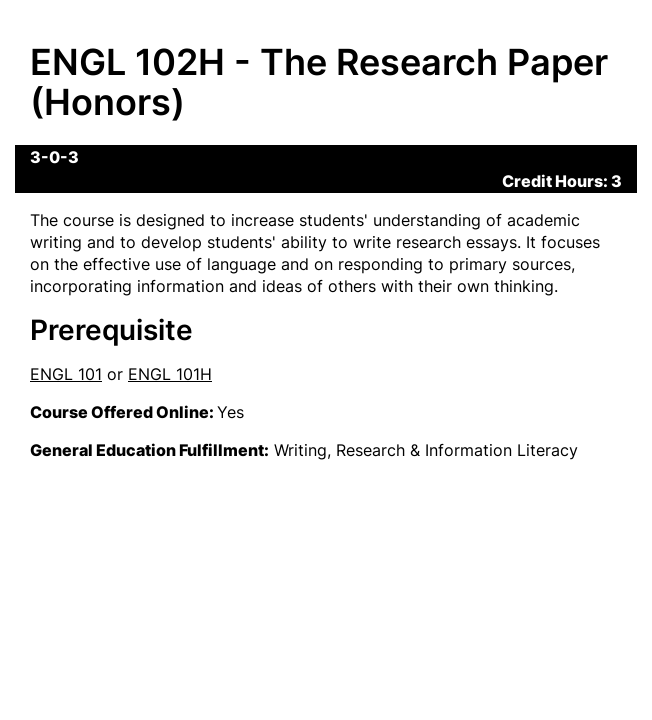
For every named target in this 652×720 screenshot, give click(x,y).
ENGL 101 (66, 374)
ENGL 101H (170, 374)
